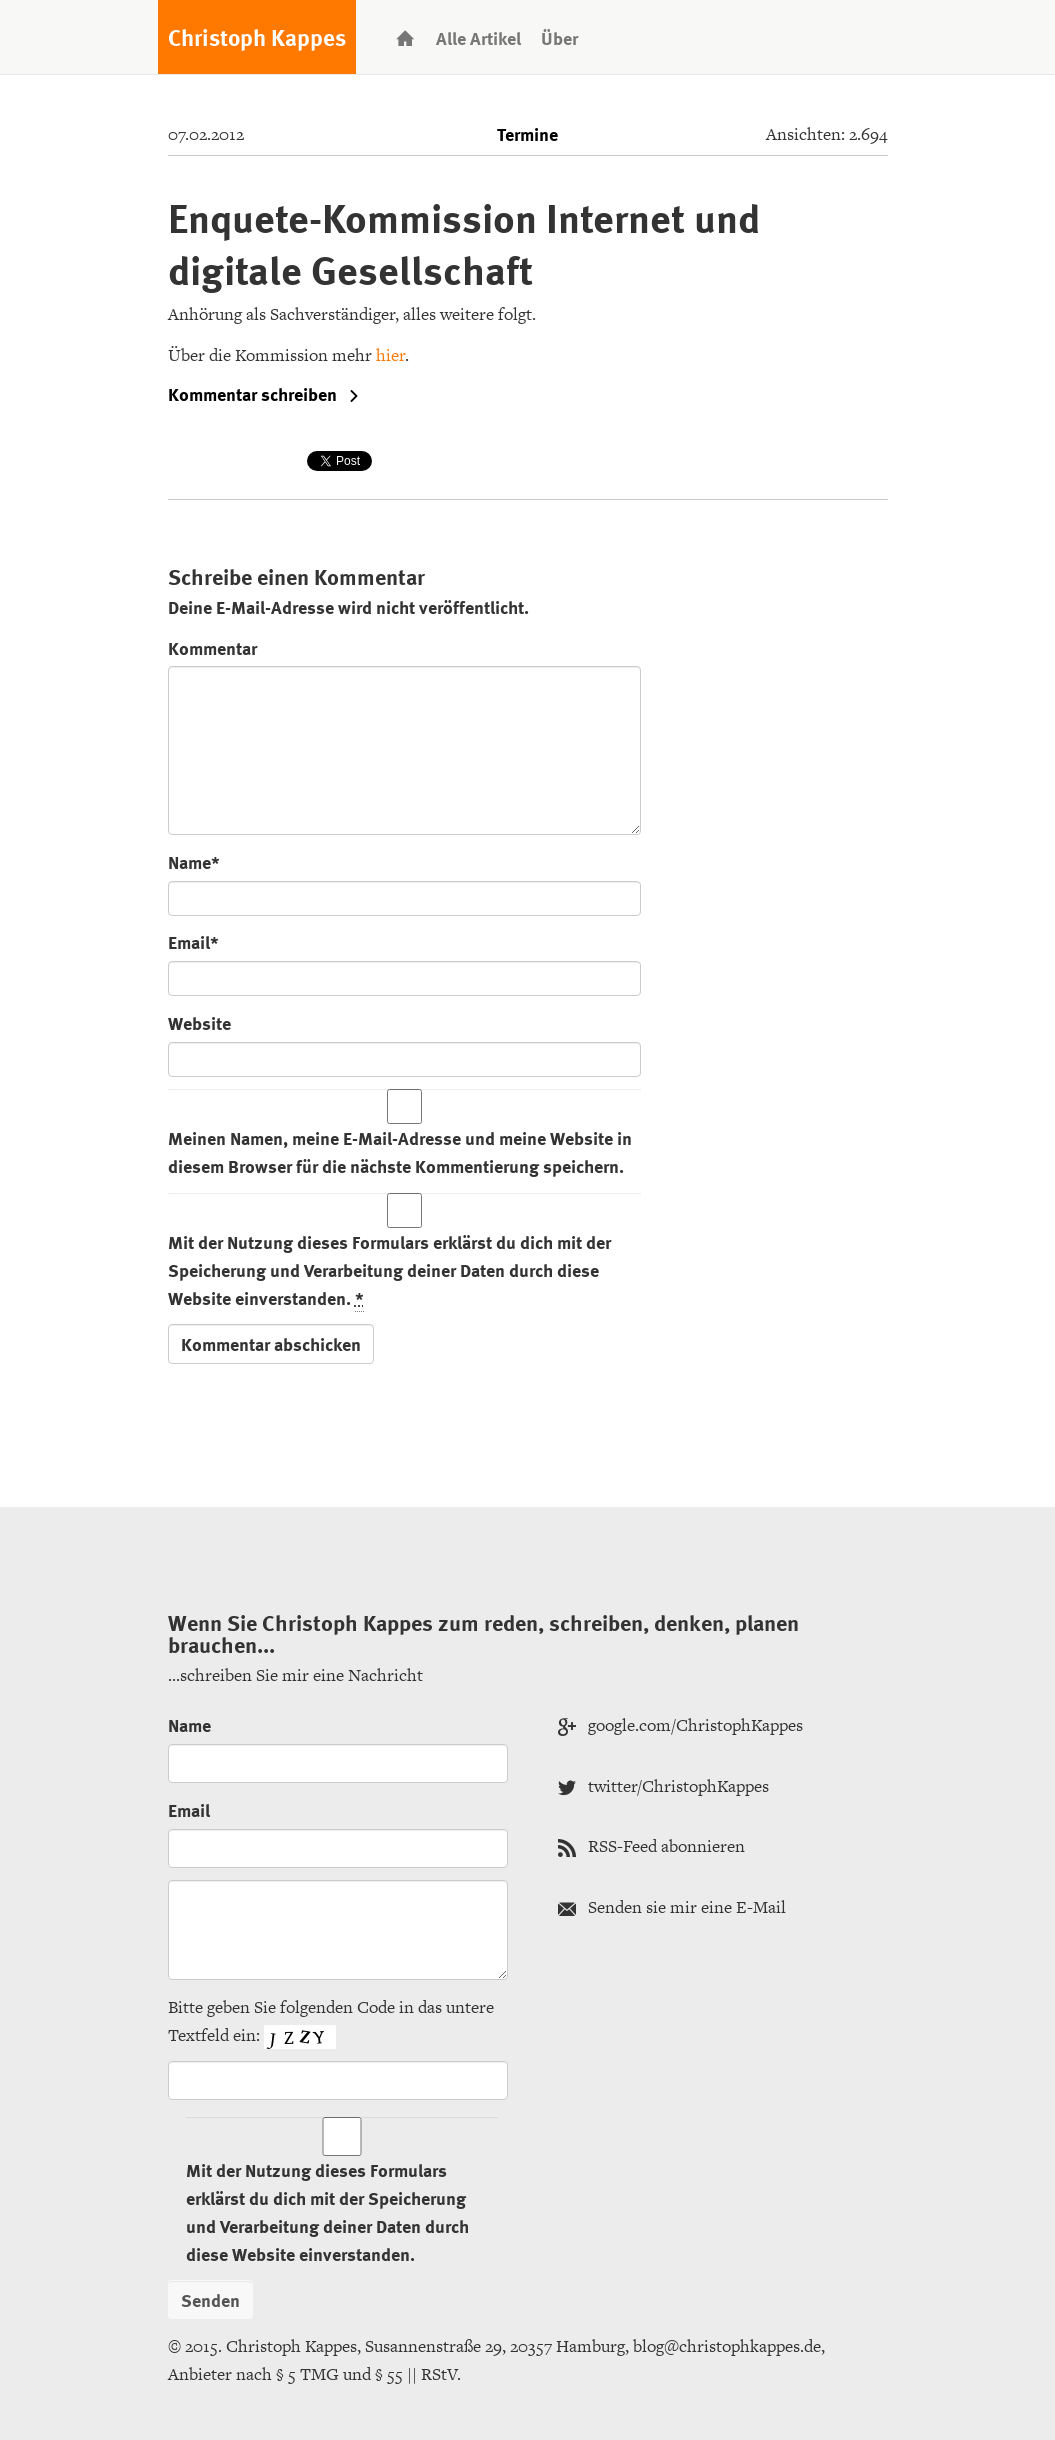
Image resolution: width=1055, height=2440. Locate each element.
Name (189, 1724)
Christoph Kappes (257, 37)
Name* (194, 861)
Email (189, 1809)
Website (199, 1022)
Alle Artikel (478, 37)
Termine (527, 133)
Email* (193, 941)
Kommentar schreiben (264, 394)
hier (390, 355)
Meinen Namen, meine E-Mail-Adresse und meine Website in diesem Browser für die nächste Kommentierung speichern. (400, 1151)
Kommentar (212, 647)
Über (559, 37)
